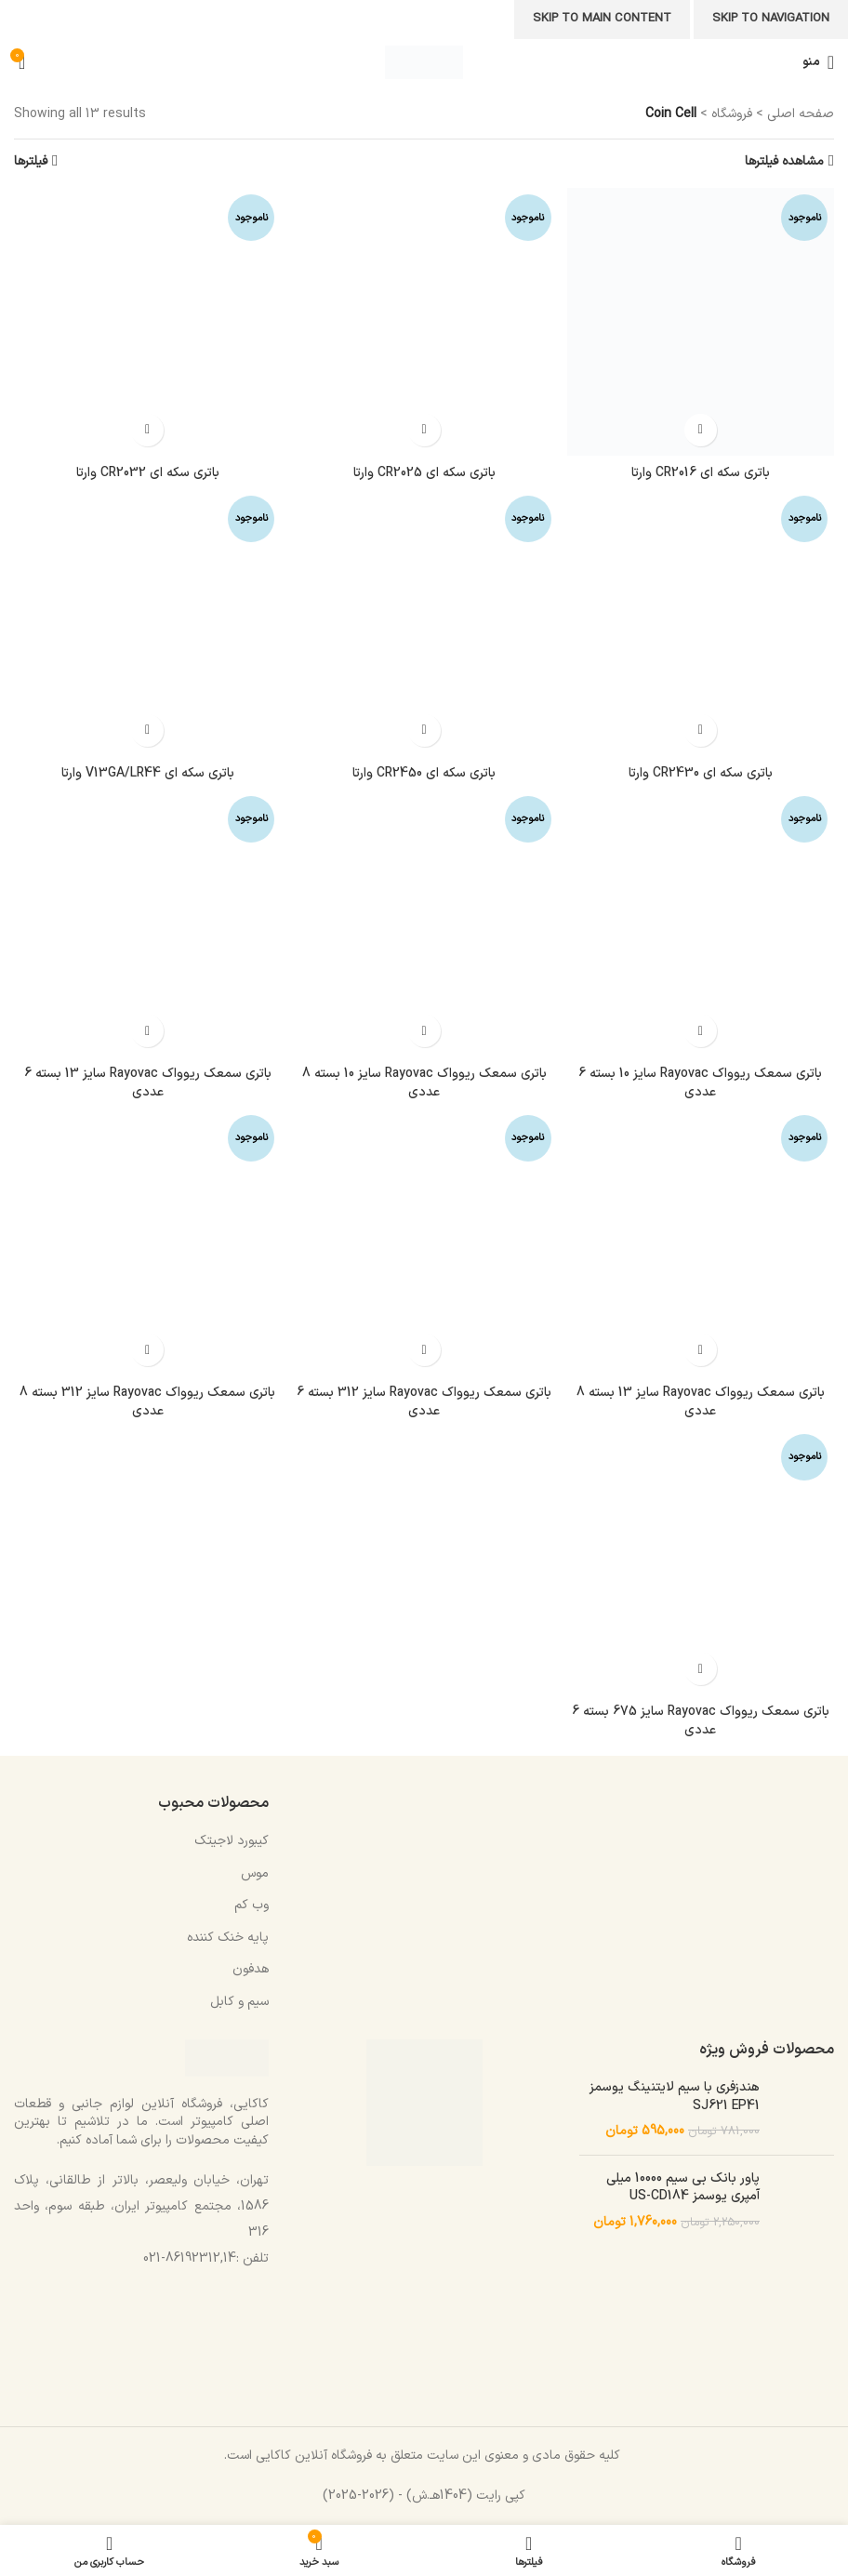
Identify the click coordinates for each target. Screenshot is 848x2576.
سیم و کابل (239, 2002)
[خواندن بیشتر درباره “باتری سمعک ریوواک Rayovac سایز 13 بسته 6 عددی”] (147, 1031)
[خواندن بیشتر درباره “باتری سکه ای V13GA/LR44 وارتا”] (147, 730)
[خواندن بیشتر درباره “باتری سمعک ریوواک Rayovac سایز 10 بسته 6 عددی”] (700, 1031)
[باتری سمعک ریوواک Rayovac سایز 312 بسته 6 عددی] (423, 1242)
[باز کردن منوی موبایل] (818, 62)
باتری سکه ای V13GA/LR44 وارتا (147, 773)
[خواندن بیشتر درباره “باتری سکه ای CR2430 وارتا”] (700, 730)
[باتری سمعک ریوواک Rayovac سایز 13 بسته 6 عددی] (147, 923)
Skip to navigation (770, 18)
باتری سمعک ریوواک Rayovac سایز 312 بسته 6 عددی (424, 1402)
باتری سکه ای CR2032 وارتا (147, 473)
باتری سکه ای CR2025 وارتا (424, 473)
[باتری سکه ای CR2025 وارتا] (423, 321)
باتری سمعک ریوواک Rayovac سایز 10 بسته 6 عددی (700, 1083)
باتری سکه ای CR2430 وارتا (701, 773)
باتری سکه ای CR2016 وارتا (700, 473)
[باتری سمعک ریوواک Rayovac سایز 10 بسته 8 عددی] (423, 923)
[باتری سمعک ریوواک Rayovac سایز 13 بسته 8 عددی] (700, 1242)
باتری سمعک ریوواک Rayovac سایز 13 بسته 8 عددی (701, 1402)
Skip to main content (602, 18)
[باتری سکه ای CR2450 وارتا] (423, 622)
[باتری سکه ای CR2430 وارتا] (700, 622)
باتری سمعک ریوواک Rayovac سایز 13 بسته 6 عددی (147, 1083)
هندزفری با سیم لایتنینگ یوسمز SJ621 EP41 (675, 2096)
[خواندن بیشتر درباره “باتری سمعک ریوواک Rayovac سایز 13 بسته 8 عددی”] (700, 1350)
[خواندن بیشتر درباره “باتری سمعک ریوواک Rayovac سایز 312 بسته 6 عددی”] (424, 1350)
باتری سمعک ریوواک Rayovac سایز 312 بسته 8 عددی (147, 1402)
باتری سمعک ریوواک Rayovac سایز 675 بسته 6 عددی (700, 1721)
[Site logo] (424, 62)
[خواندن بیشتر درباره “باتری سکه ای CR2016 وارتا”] (700, 430)
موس (255, 1873)
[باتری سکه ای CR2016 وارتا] (700, 321)
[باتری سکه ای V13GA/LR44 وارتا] (147, 622)
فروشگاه (731, 114)
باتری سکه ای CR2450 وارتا (424, 773)
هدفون (250, 1969)
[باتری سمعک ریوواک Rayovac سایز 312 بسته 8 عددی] (147, 1242)
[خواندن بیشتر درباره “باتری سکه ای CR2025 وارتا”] (424, 430)
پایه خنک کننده (228, 1937)
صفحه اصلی (800, 114)
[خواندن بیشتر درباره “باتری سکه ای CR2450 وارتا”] (424, 730)
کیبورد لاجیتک (231, 1841)
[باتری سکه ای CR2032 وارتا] (147, 321)
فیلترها (30, 161)
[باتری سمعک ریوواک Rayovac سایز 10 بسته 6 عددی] (700, 923)
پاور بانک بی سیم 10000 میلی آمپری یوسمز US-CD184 (683, 2188)
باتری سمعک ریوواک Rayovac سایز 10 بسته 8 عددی (424, 1083)
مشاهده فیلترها (784, 161)
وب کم (251, 1905)
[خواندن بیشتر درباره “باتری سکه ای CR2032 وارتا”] (147, 430)
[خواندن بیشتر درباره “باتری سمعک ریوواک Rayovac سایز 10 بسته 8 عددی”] (424, 1031)
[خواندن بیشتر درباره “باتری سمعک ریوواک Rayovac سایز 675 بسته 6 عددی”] (700, 1669)
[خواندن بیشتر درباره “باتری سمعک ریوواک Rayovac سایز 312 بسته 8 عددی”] (147, 1350)
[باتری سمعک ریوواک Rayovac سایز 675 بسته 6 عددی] (700, 1560)
